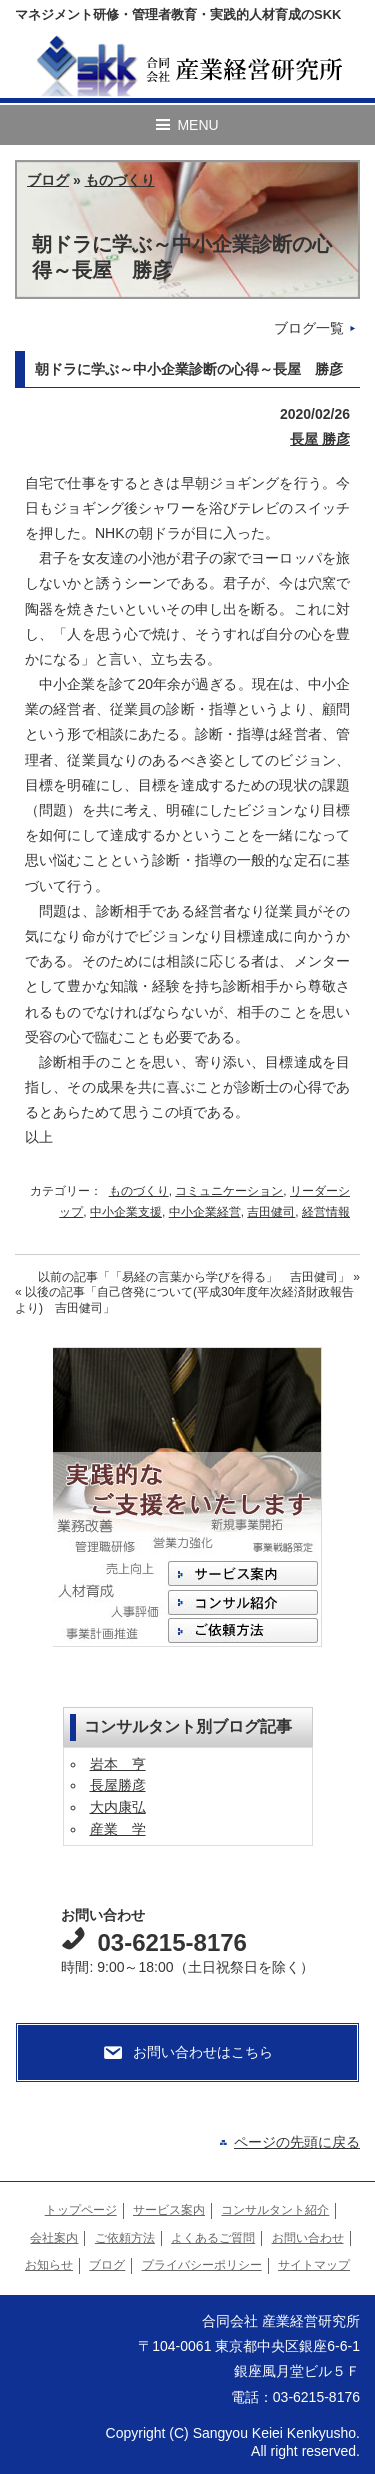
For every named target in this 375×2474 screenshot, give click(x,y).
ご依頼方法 (125, 2238)
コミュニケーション (229, 1191)
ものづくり (120, 180)
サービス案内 (169, 2210)
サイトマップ (314, 2265)
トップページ (81, 2210)
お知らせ (49, 2265)
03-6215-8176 (171, 1942)
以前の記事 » (199, 1277)
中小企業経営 (205, 1212)
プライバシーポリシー (202, 2265)
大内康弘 (118, 1807)
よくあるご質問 (213, 2238)
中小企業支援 (126, 1212)
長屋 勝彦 (320, 439)
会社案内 (54, 2238)
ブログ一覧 (309, 328)
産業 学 (118, 1829)
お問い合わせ (308, 2238)
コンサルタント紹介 (275, 2210)
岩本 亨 (118, 1764)
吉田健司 (271, 1212)
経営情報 (326, 1212)
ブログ (48, 180)
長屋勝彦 (118, 1785)
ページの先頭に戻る (297, 2142)
